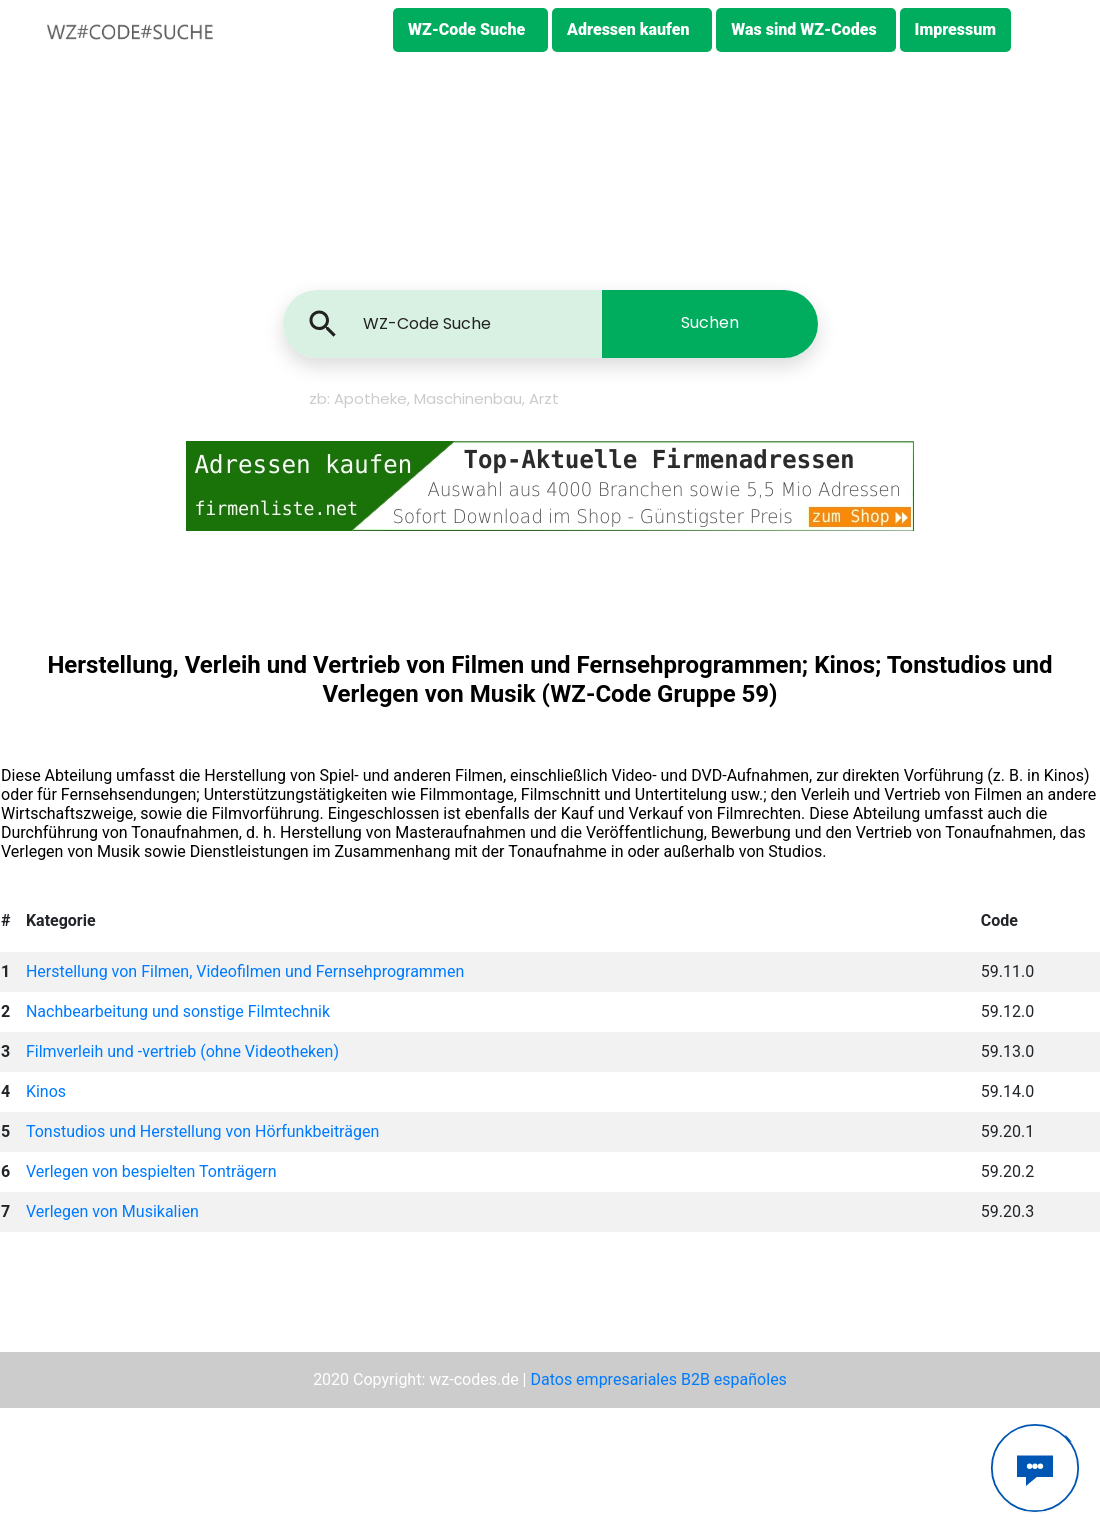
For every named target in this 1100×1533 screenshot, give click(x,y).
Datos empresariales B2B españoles (658, 1379)
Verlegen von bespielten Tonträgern (151, 1171)
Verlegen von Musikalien (112, 1211)
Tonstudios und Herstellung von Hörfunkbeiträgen (202, 1131)
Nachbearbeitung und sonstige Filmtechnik (178, 1011)
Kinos (46, 1091)
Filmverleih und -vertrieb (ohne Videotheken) (182, 1051)
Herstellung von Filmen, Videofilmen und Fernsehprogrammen (245, 971)
